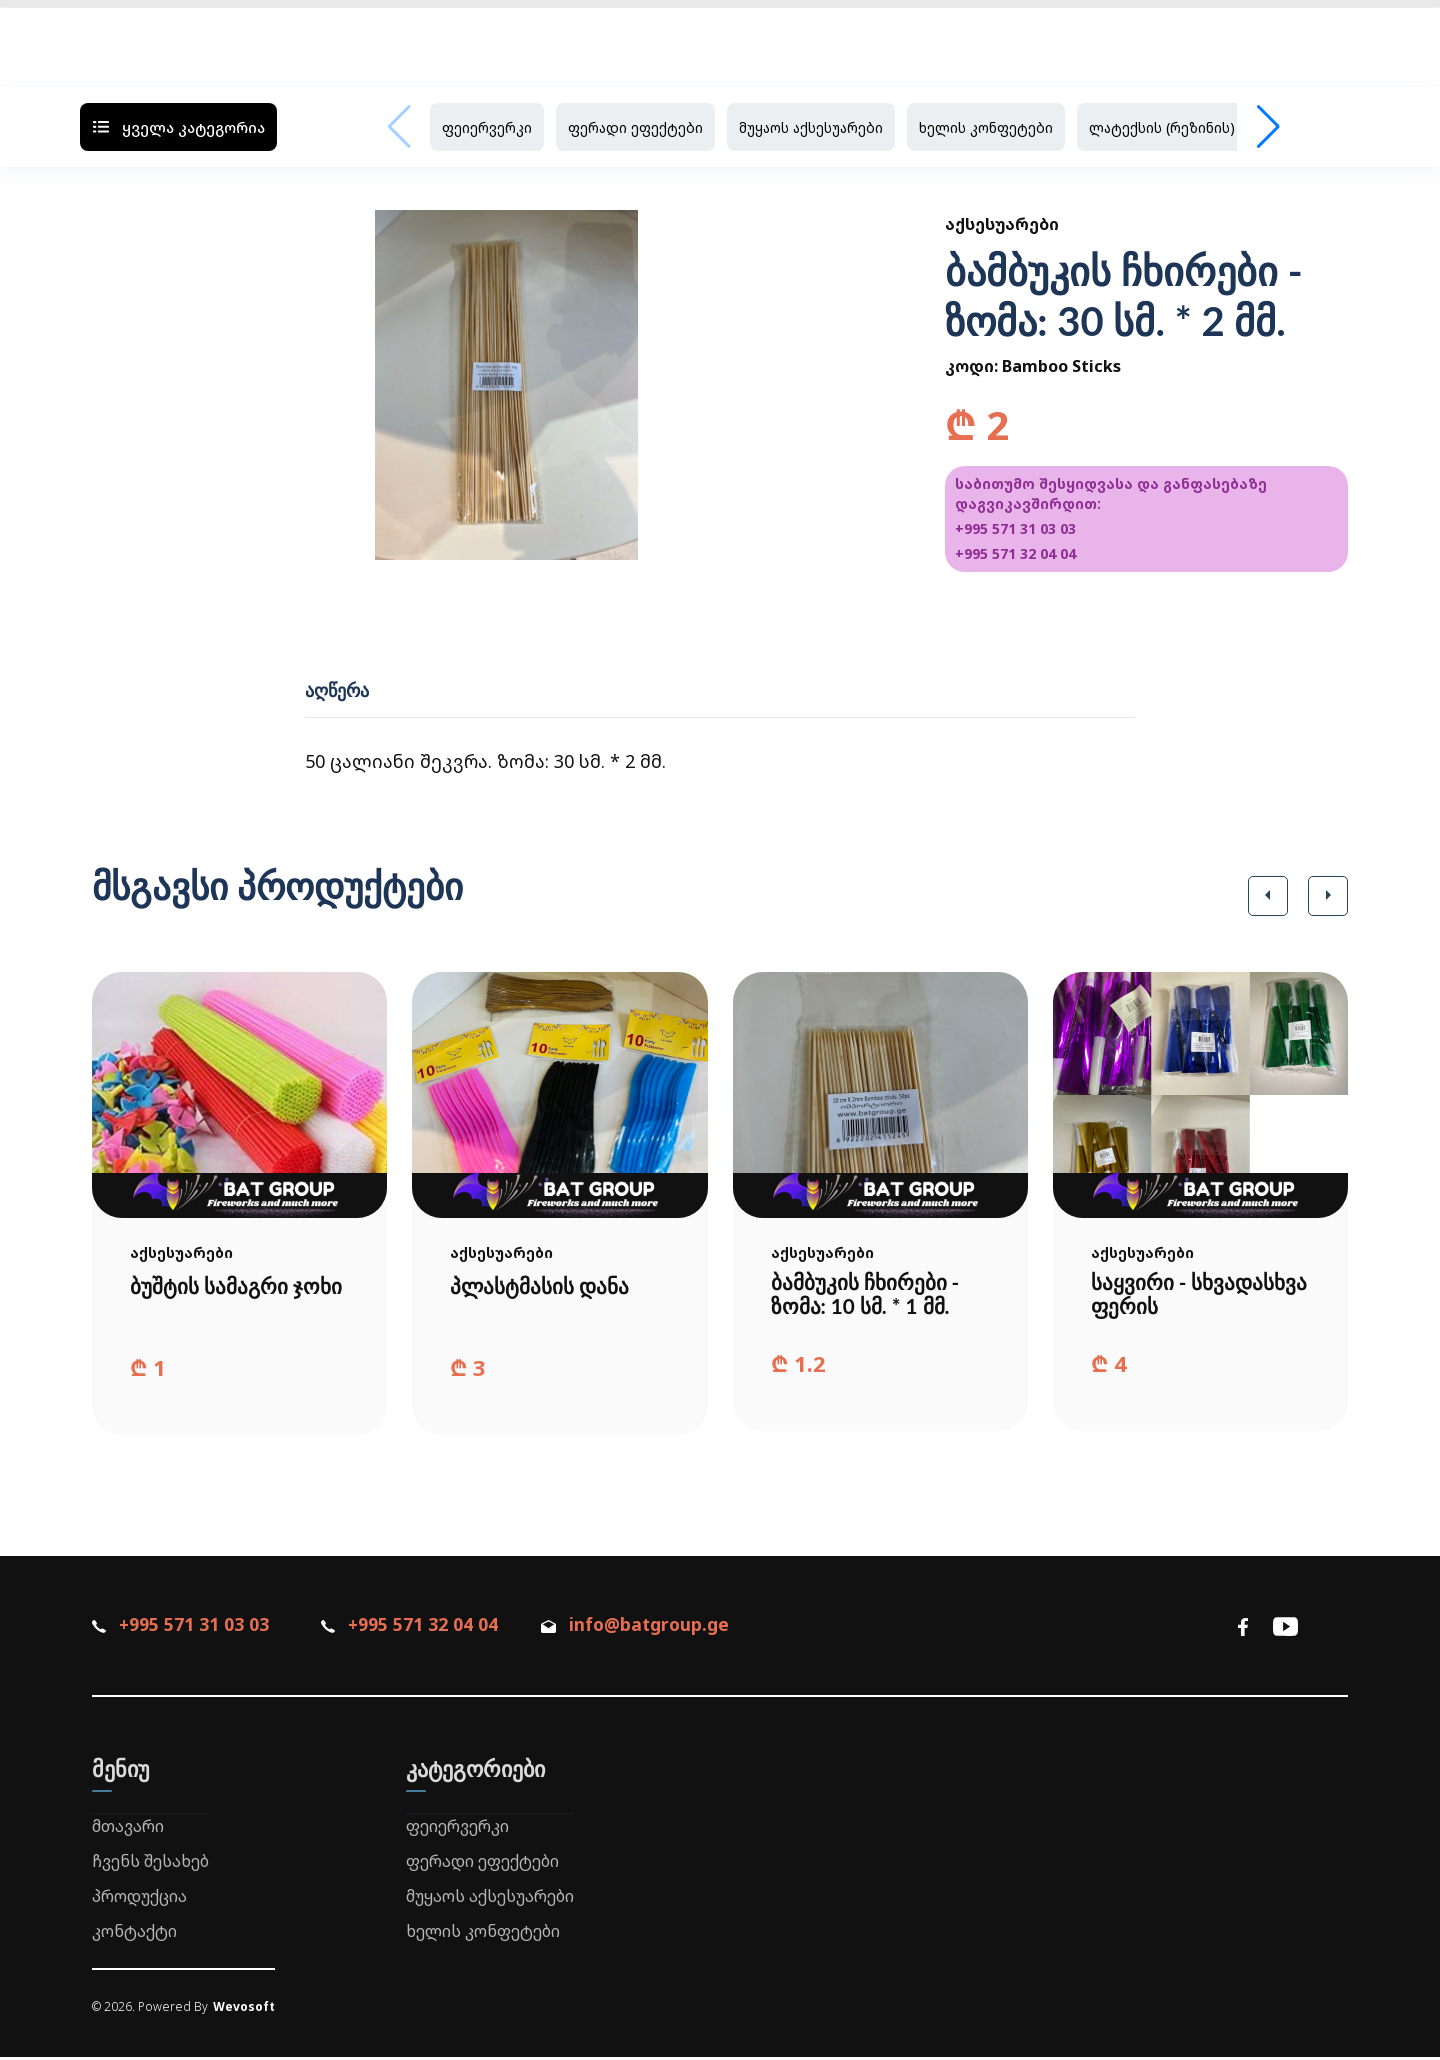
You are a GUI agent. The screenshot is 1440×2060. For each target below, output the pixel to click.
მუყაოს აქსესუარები (811, 127)
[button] (1268, 896)
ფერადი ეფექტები (635, 127)
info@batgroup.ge (663, 1629)
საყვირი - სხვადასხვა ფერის (1189, 1296)
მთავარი (128, 1830)
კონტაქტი (134, 1934)
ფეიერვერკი (487, 127)
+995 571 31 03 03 (1015, 528)
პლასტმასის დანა (543, 1286)
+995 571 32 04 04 (1015, 553)
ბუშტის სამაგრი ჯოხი (212, 1296)
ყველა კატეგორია (178, 127)
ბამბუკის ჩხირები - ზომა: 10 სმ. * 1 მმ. (869, 1296)
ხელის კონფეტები (986, 127)
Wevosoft (244, 2010)
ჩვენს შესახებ (150, 1864)
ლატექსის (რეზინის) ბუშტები (1194, 127)
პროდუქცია (139, 1899)
